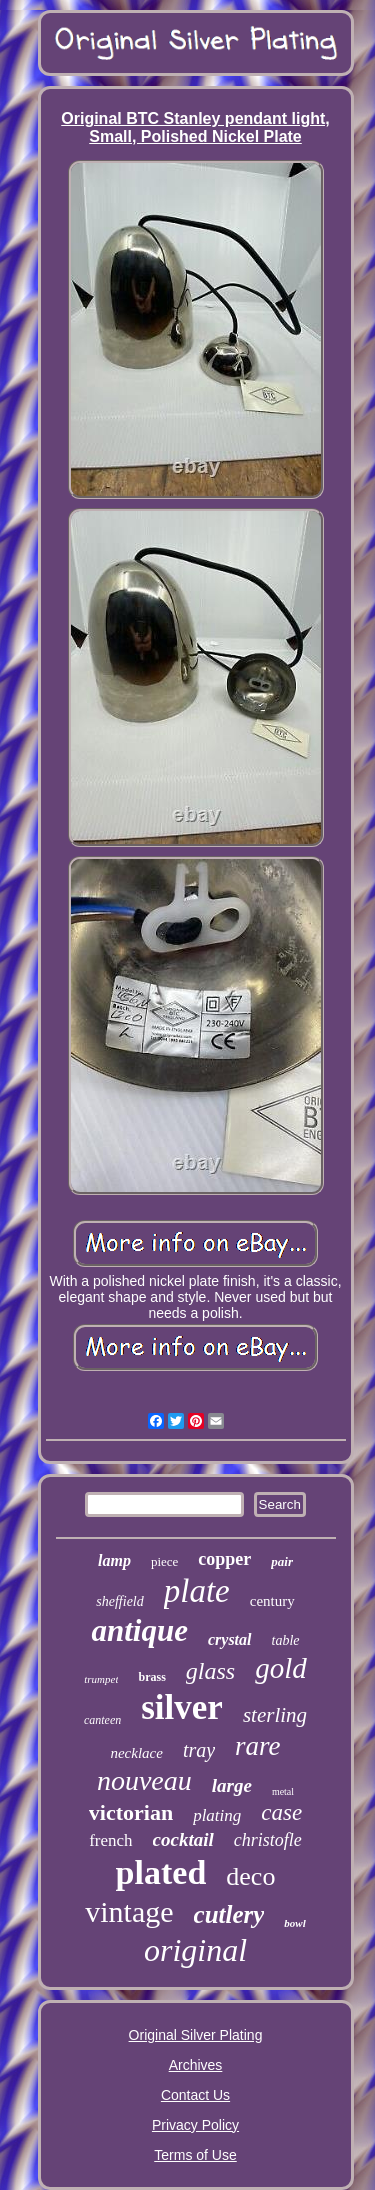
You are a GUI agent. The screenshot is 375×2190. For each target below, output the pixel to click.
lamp (114, 1560)
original (195, 1950)
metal (283, 1791)
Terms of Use (195, 2155)
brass (151, 1677)
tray (199, 1750)
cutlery (229, 1914)
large (232, 1785)
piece (164, 1561)
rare (258, 1746)
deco (250, 1876)
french (110, 1840)
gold (281, 1668)
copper (224, 1559)
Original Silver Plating (196, 2035)
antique (139, 1630)
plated (161, 1872)
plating (217, 1815)
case (281, 1812)
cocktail (183, 1839)
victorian (131, 1812)
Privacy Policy (195, 2125)
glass (210, 1671)
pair (282, 1561)
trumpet (101, 1679)
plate (197, 1591)
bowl (294, 1923)
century (272, 1601)
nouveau (144, 1780)
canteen (102, 1720)
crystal (230, 1639)
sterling (275, 1715)
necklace (136, 1753)
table (286, 1640)
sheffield (119, 1601)
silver (182, 1707)
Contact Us (195, 2095)
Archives (196, 2065)
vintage (129, 1911)
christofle (268, 1840)
